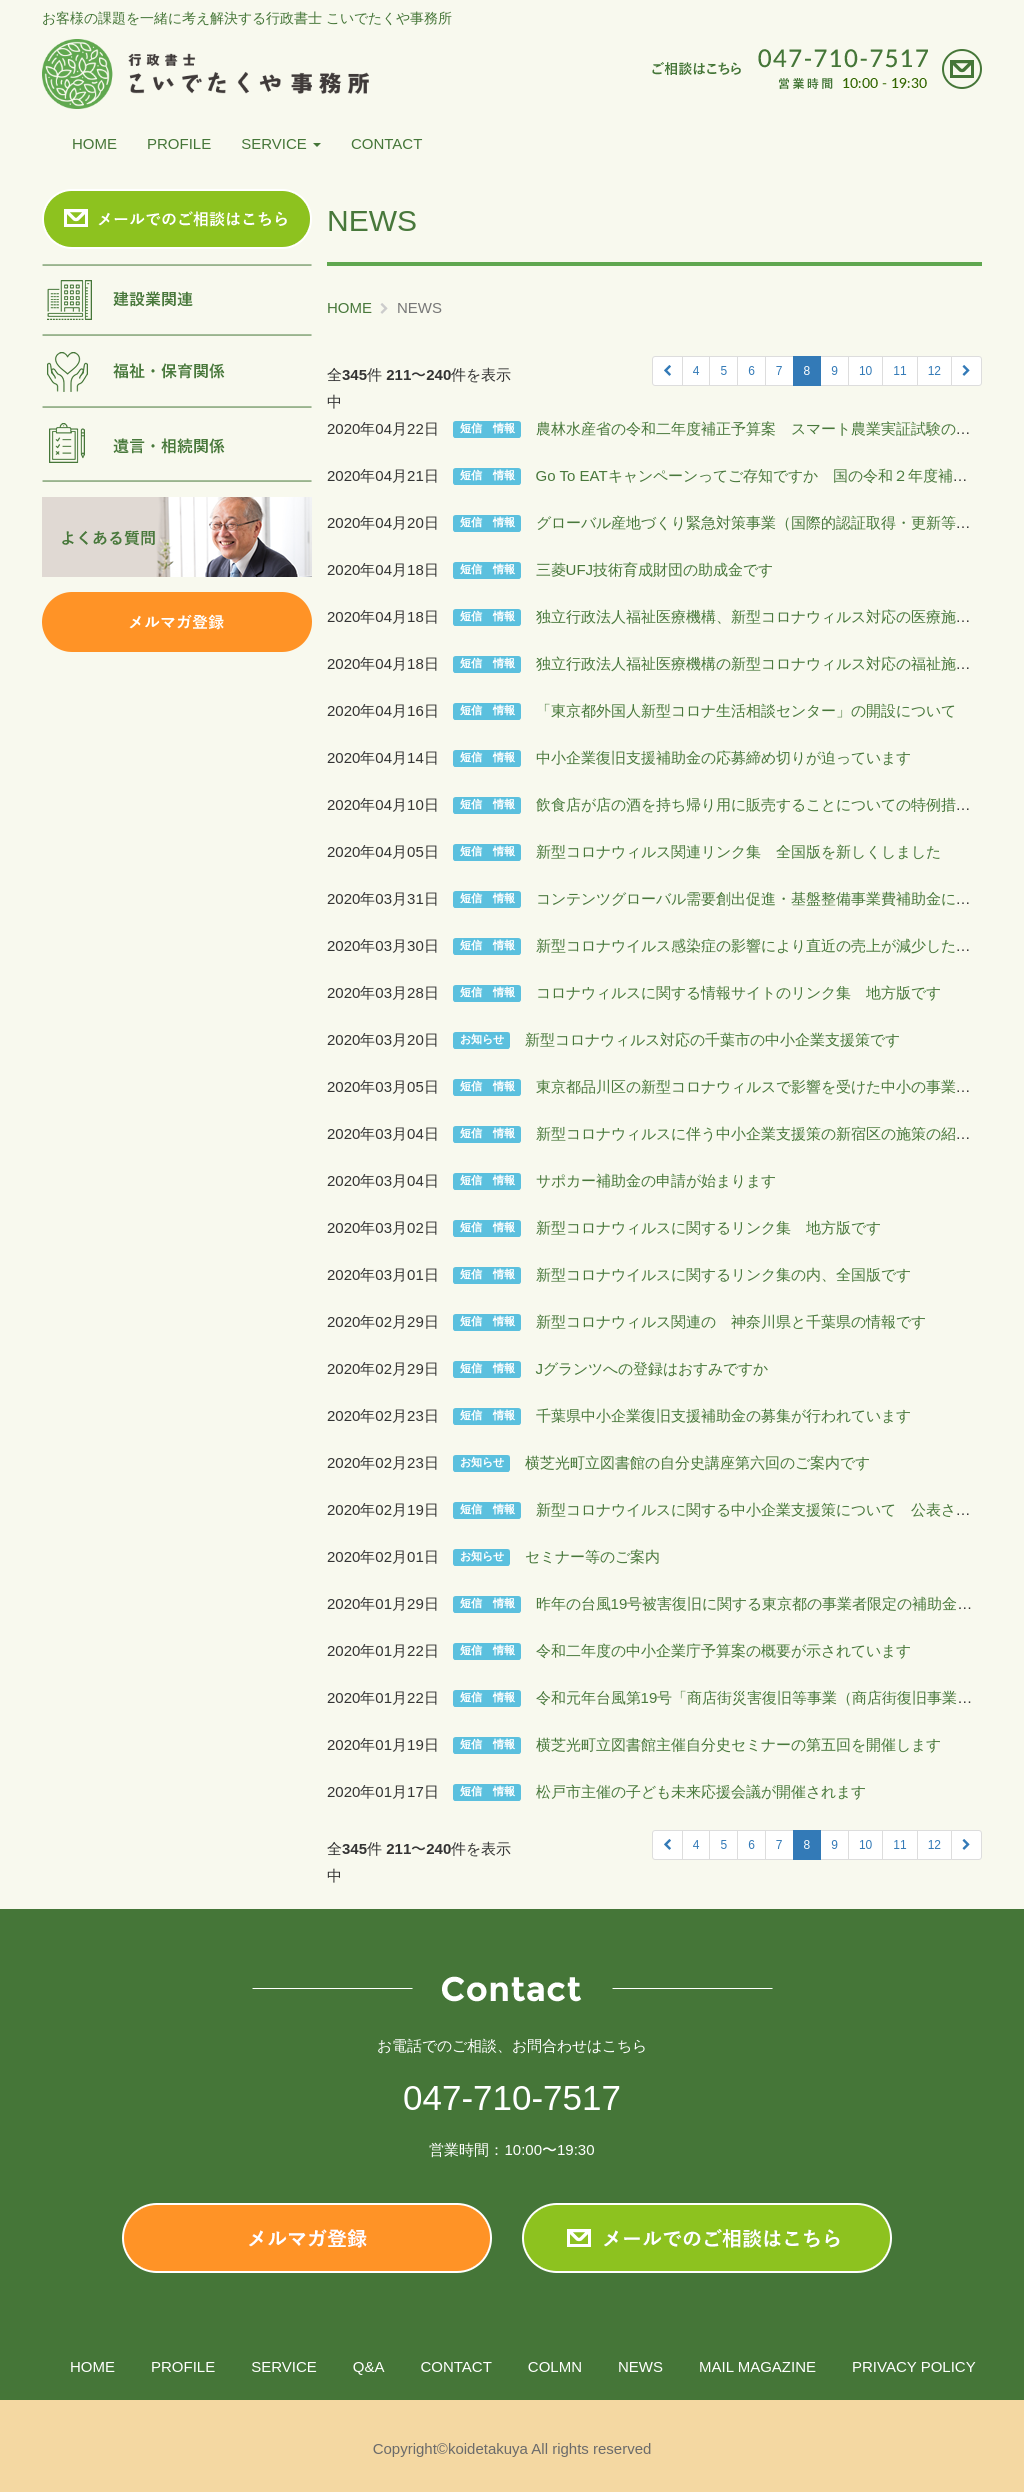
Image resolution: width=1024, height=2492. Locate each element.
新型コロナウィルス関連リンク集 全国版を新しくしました (738, 851)
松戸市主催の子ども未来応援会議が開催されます (701, 1791)
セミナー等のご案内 (592, 1556)
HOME (94, 143)
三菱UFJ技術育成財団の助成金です (655, 569)
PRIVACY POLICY (914, 2366)
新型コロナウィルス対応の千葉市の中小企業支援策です (712, 1039)
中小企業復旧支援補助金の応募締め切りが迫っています (723, 757)
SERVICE (281, 143)
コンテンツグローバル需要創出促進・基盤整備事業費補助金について (768, 898)
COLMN (555, 2366)
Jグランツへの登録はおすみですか (652, 1368)
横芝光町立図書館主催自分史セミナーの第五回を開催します (738, 1744)
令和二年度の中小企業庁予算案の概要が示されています (723, 1650)
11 (899, 371)
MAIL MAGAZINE (757, 2366)
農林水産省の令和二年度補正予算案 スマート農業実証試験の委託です (776, 428)
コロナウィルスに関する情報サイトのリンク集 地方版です (738, 992)
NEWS (640, 2366)
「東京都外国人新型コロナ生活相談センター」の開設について (746, 710)
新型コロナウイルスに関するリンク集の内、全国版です (723, 1274)
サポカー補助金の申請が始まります (656, 1180)
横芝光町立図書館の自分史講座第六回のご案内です (697, 1462)
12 (934, 371)
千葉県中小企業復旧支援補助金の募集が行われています (723, 1415)
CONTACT (386, 143)
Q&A (369, 2366)
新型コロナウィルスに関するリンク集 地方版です (708, 1227)
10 (865, 371)
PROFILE (179, 143)
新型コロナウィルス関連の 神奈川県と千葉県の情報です (731, 1321)
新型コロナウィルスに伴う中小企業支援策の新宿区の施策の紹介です (768, 1133)
